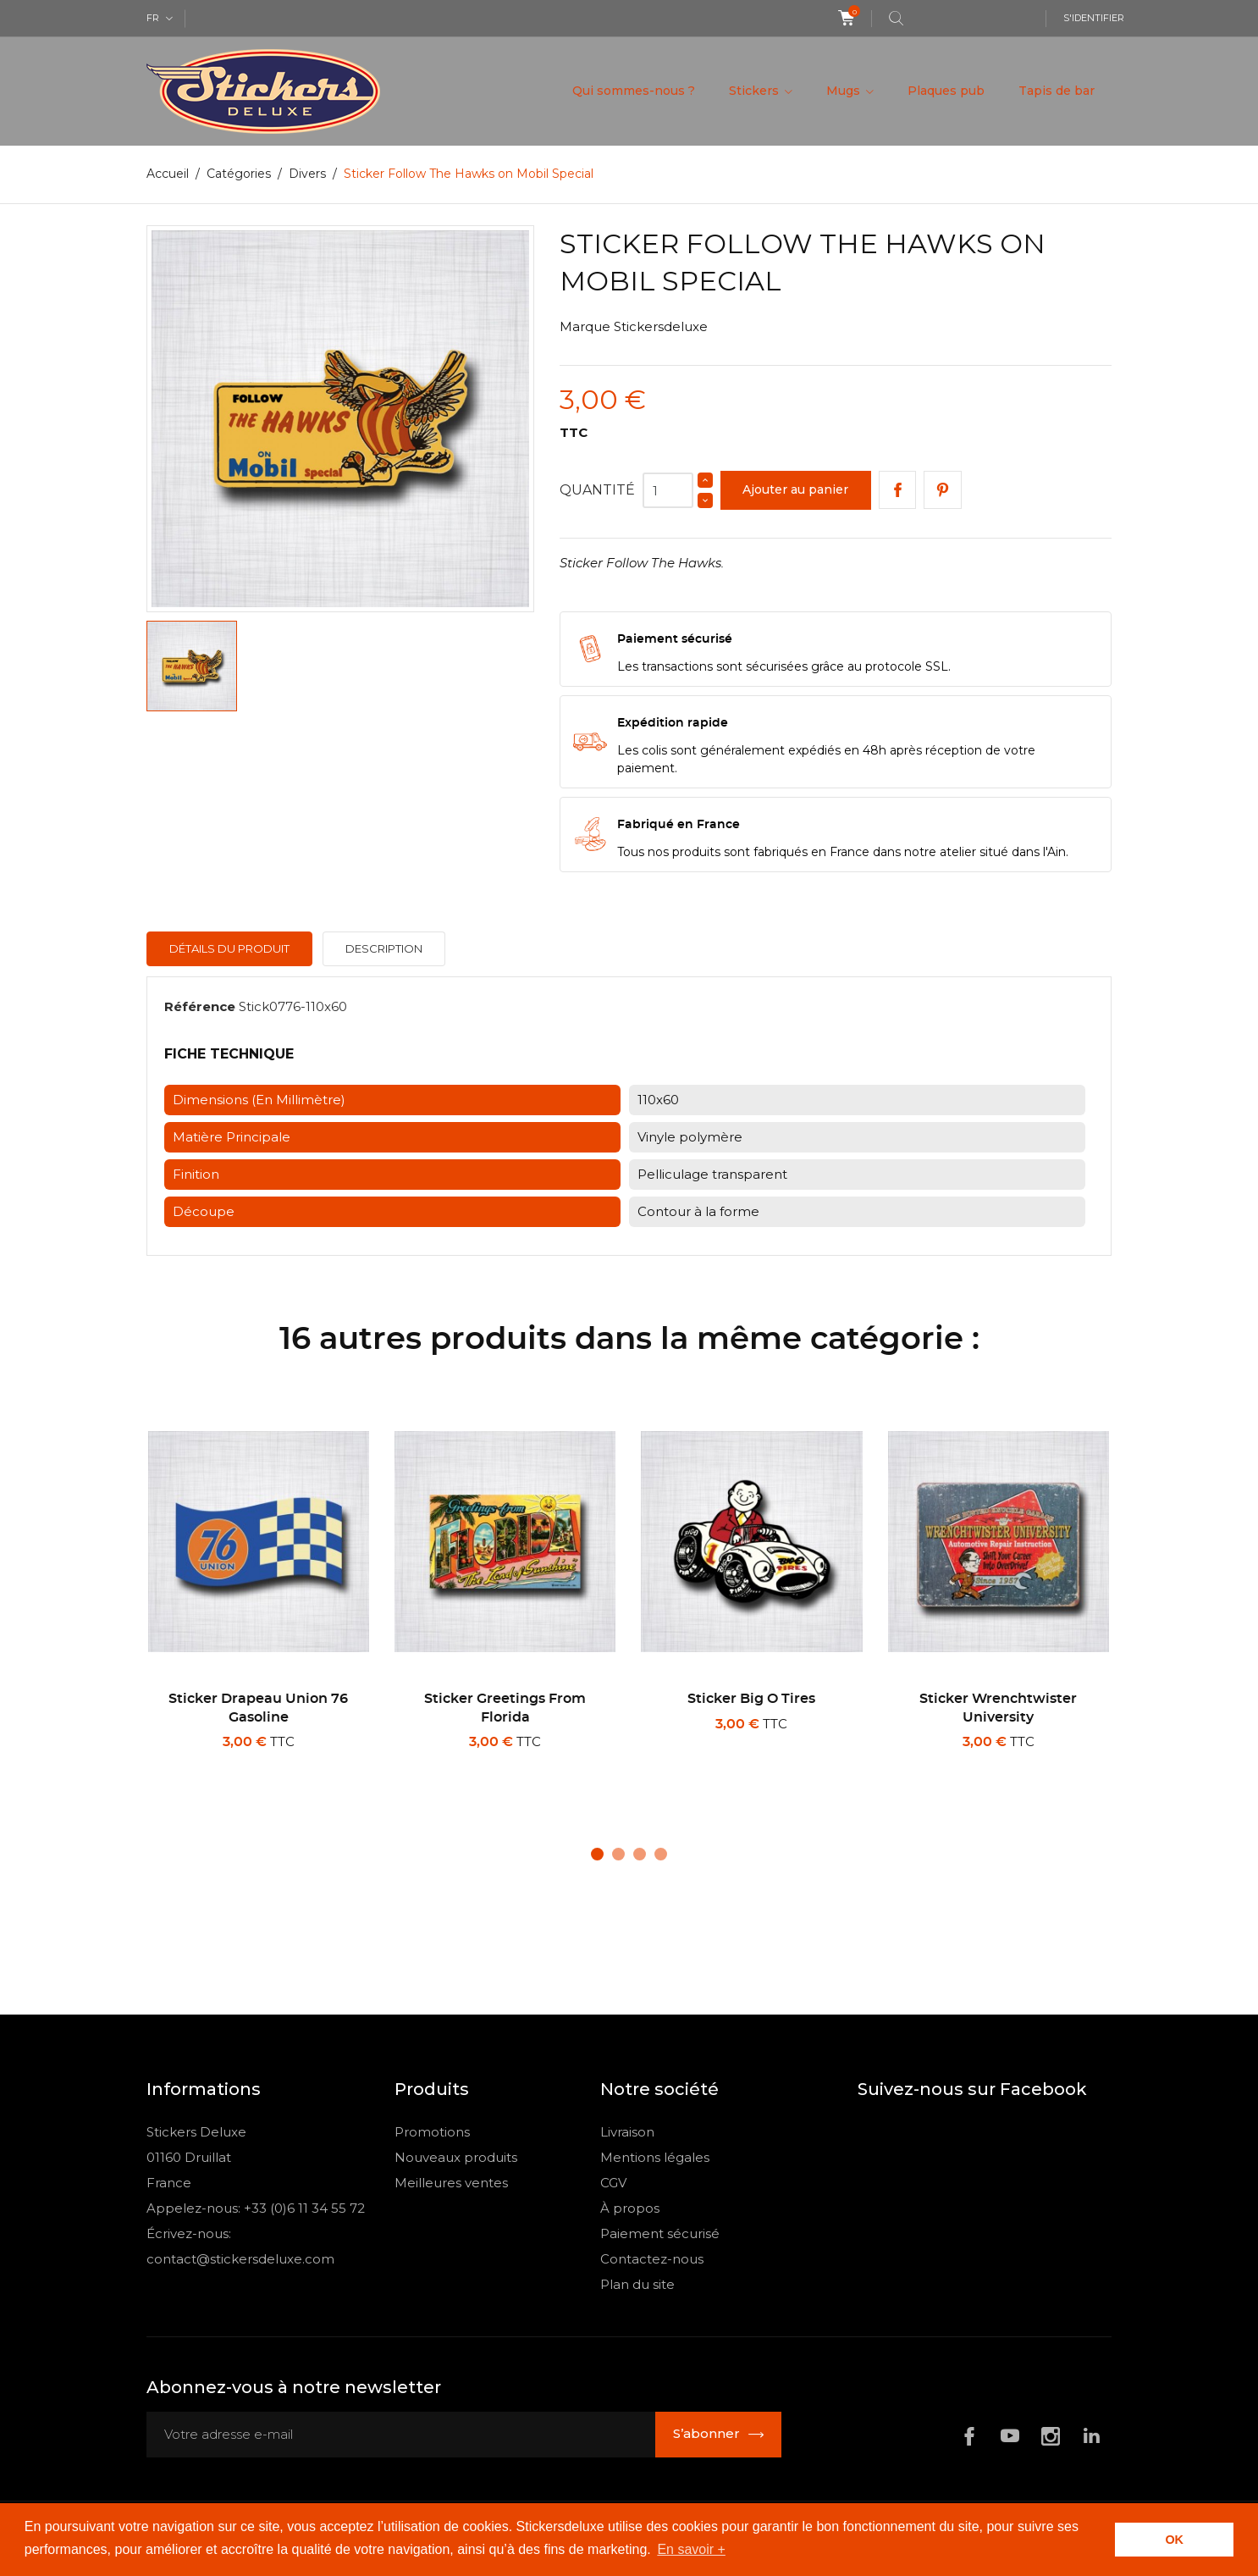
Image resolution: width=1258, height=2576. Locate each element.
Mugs (844, 90)
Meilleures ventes (451, 2183)
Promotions (432, 2132)
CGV (613, 2183)
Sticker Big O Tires (751, 1698)
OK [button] (1174, 2539)
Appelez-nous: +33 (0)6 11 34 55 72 (255, 2208)
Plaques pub (946, 90)
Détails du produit (229, 948)
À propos (629, 2208)
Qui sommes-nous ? (633, 90)
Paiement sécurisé (660, 2233)
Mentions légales (654, 2157)
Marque (585, 326)
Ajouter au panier (795, 489)
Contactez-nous (651, 2259)
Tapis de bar (1056, 90)
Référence (199, 1006)
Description (383, 948)
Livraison (627, 2132)
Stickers (755, 90)
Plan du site (637, 2284)
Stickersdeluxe (661, 326)
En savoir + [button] (691, 2549)
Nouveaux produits (456, 2157)
